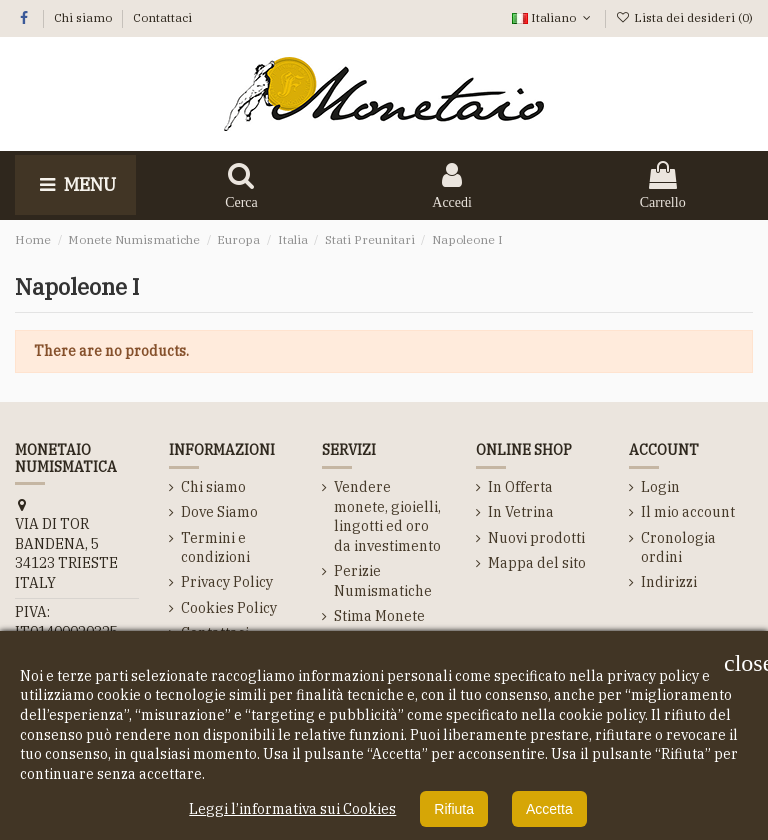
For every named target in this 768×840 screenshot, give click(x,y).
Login (660, 487)
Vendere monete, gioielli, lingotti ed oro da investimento (387, 516)
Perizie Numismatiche (383, 581)
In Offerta (520, 487)
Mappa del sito (537, 563)
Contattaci (162, 17)
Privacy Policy (227, 582)
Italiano (553, 17)
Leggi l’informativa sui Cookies (292, 809)
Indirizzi (669, 582)
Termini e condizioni (215, 548)
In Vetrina (521, 512)
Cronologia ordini (678, 548)
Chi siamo (84, 17)
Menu (75, 184)
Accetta (549, 809)
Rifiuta (454, 809)
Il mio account (688, 512)
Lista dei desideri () (684, 17)
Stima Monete (379, 616)
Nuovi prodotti (536, 538)
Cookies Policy (229, 608)
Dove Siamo (219, 512)
